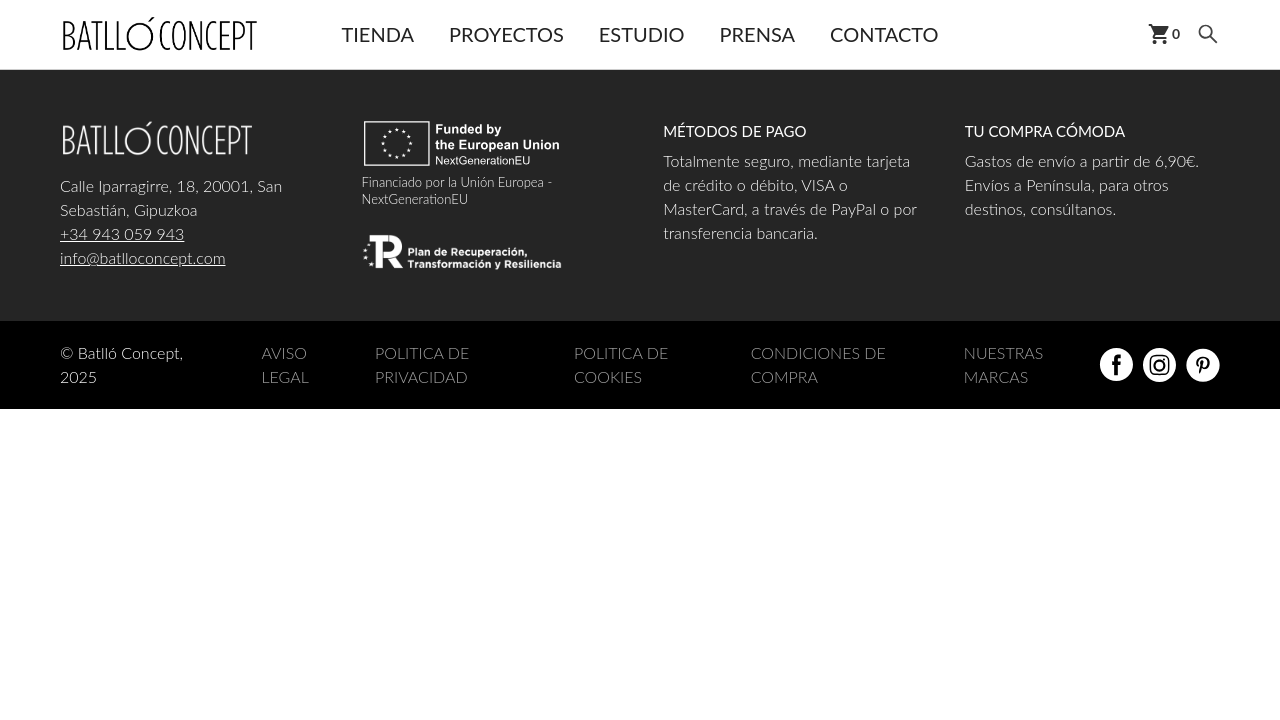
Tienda (377, 34)
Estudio (642, 34)
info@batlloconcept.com (143, 257)
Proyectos (506, 34)
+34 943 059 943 (122, 233)
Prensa (758, 34)
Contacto (884, 34)
